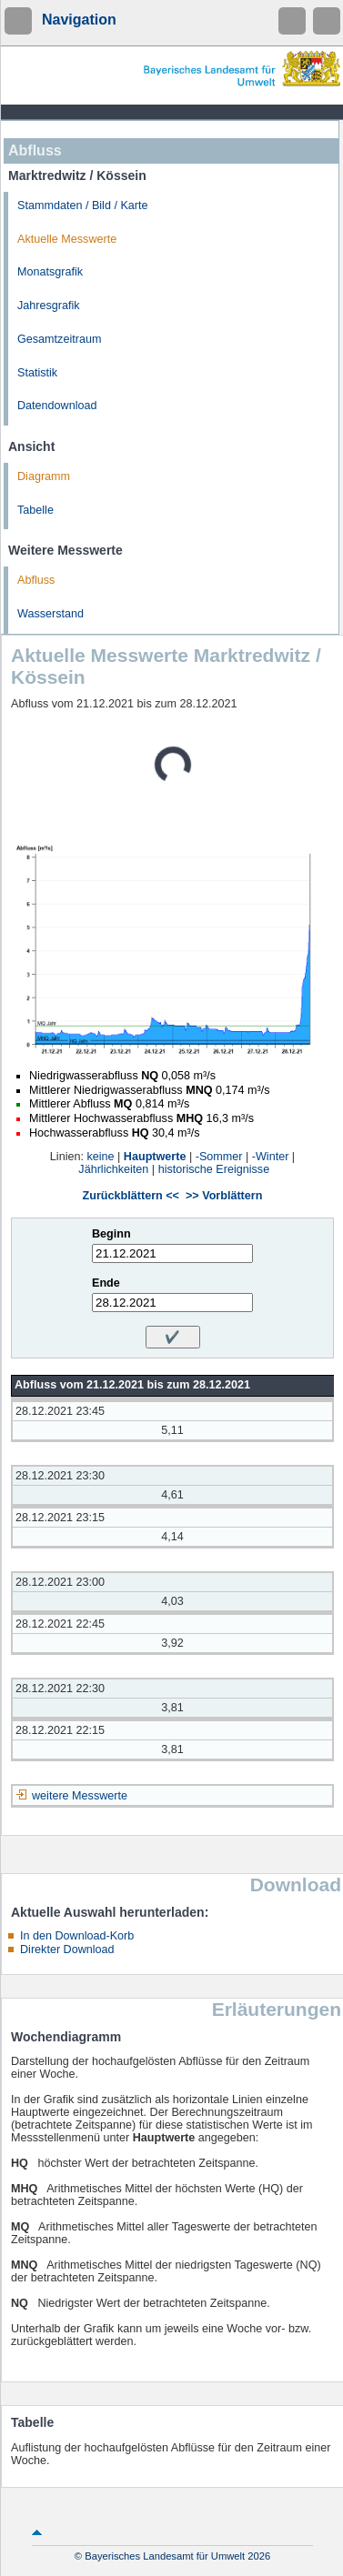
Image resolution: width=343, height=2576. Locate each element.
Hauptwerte (155, 1156)
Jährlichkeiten (113, 1169)
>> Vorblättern (224, 1195)
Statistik (37, 372)
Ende (106, 1283)
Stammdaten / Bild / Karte (82, 205)
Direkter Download (67, 1949)
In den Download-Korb (77, 1935)
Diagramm (43, 476)
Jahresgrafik (48, 305)
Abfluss (36, 580)
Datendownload (57, 405)
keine (100, 1156)
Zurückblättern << (131, 1195)
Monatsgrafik (50, 272)
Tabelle (35, 510)
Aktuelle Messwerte (66, 239)
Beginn (111, 1234)
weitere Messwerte (79, 1795)
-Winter (270, 1156)
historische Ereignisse (214, 1169)
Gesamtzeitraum (59, 339)
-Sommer (219, 1156)
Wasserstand (50, 613)
